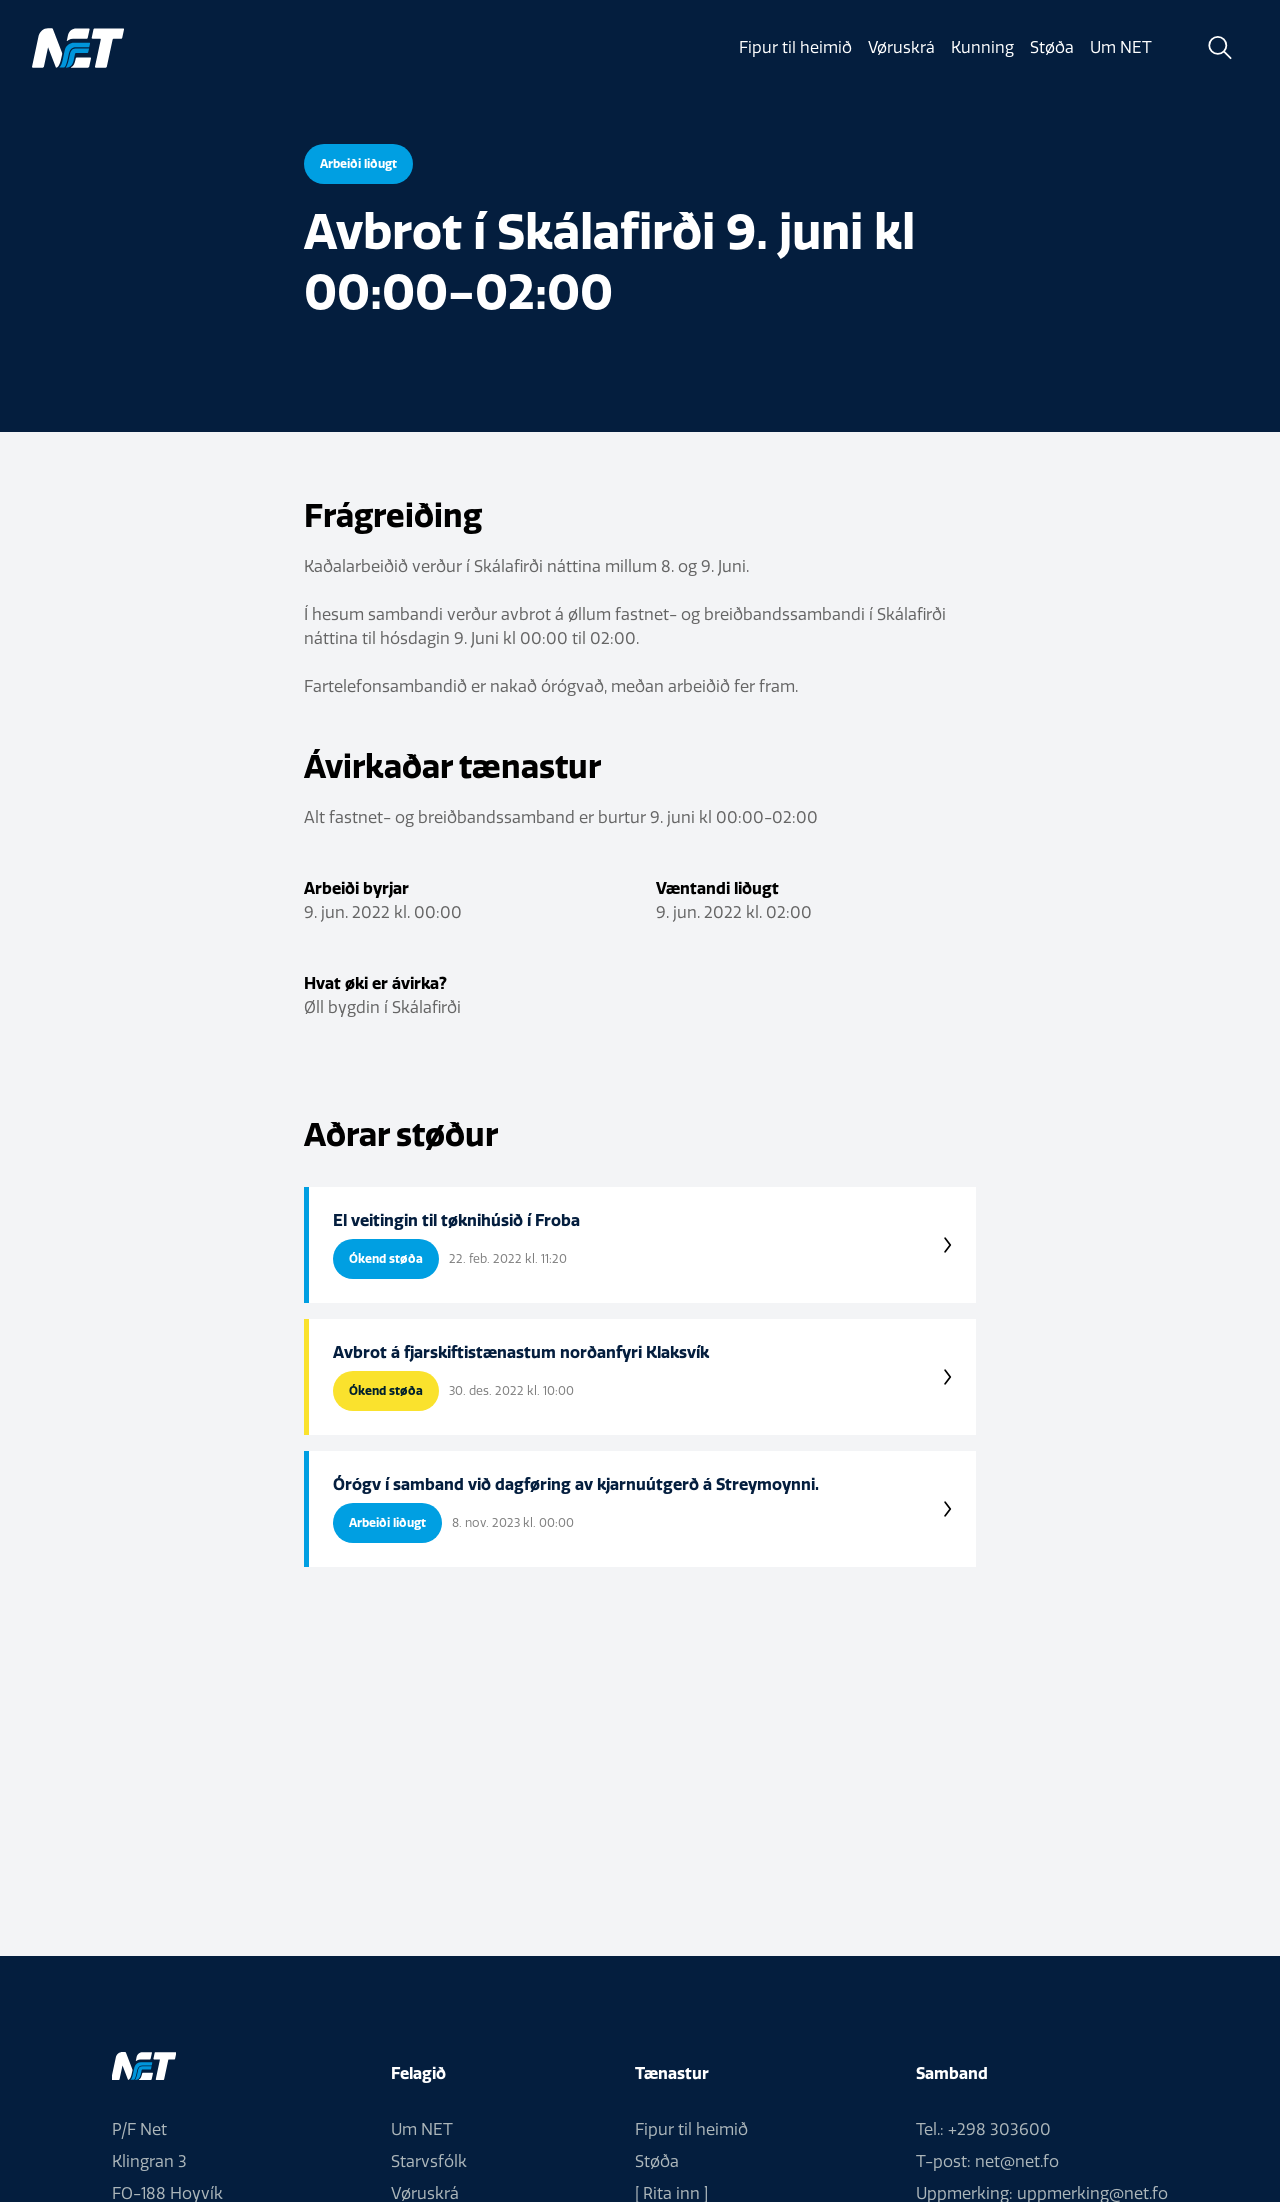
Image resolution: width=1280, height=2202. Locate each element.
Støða (1052, 47)
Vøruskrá (901, 47)
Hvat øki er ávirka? (375, 983)
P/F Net (139, 2129)
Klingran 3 (149, 2161)
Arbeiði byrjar (356, 888)
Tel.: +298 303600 (983, 2129)
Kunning (982, 47)
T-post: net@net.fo (987, 2161)
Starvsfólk (429, 2161)
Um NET (1121, 47)
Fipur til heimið (794, 47)
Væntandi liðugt (717, 888)
